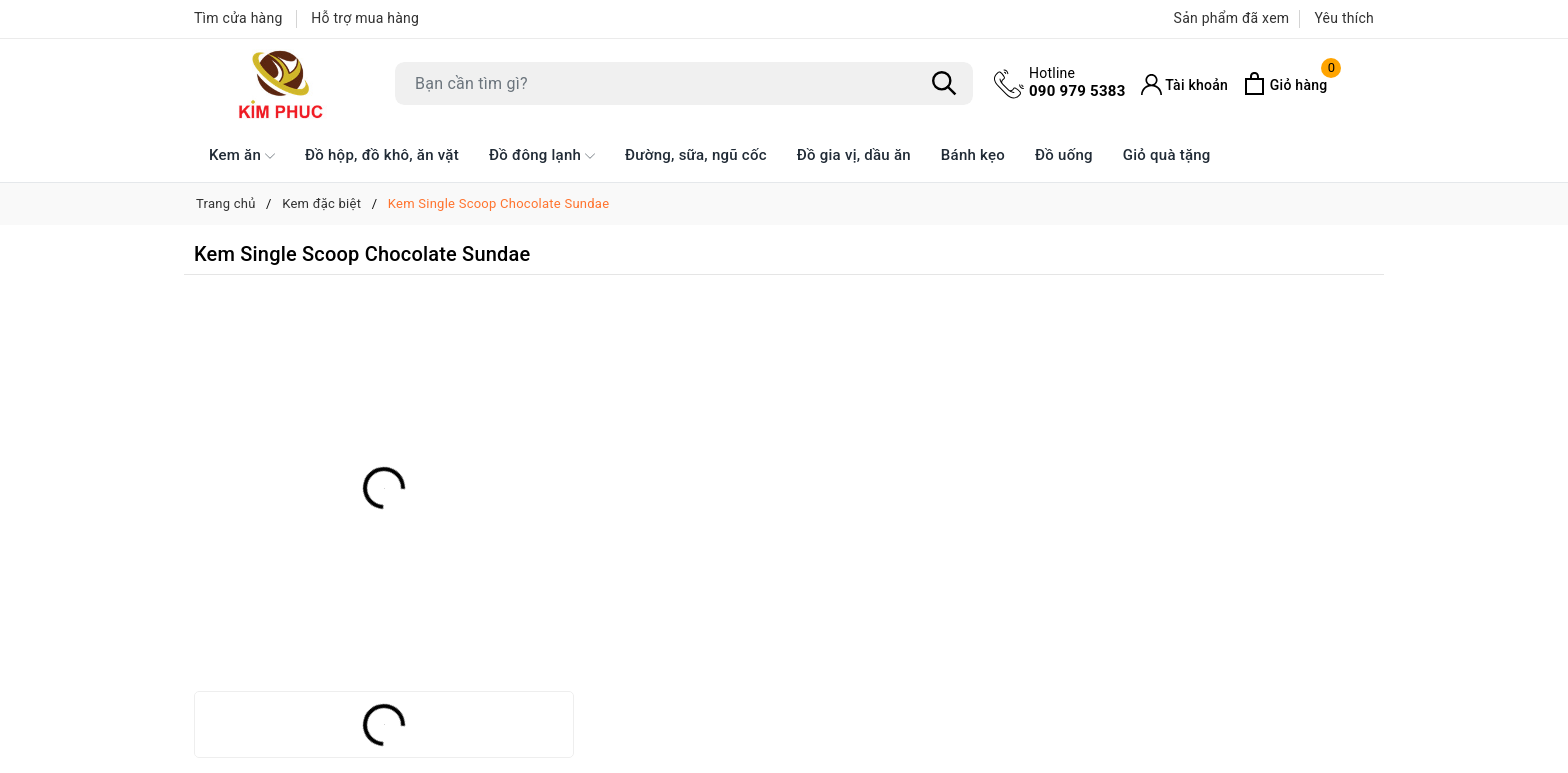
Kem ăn (242, 156)
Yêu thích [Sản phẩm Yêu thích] (1344, 18)
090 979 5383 (1077, 82)
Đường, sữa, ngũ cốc (696, 155)
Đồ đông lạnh (542, 156)
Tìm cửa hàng (238, 18)
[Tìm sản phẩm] (684, 83)
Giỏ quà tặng (1167, 155)
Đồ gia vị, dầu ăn (854, 155)
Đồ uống (1064, 155)
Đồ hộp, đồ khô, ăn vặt (382, 155)
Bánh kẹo (973, 155)
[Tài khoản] (1185, 84)
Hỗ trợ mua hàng (365, 18)
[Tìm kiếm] (944, 84)
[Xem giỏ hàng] (1285, 83)
